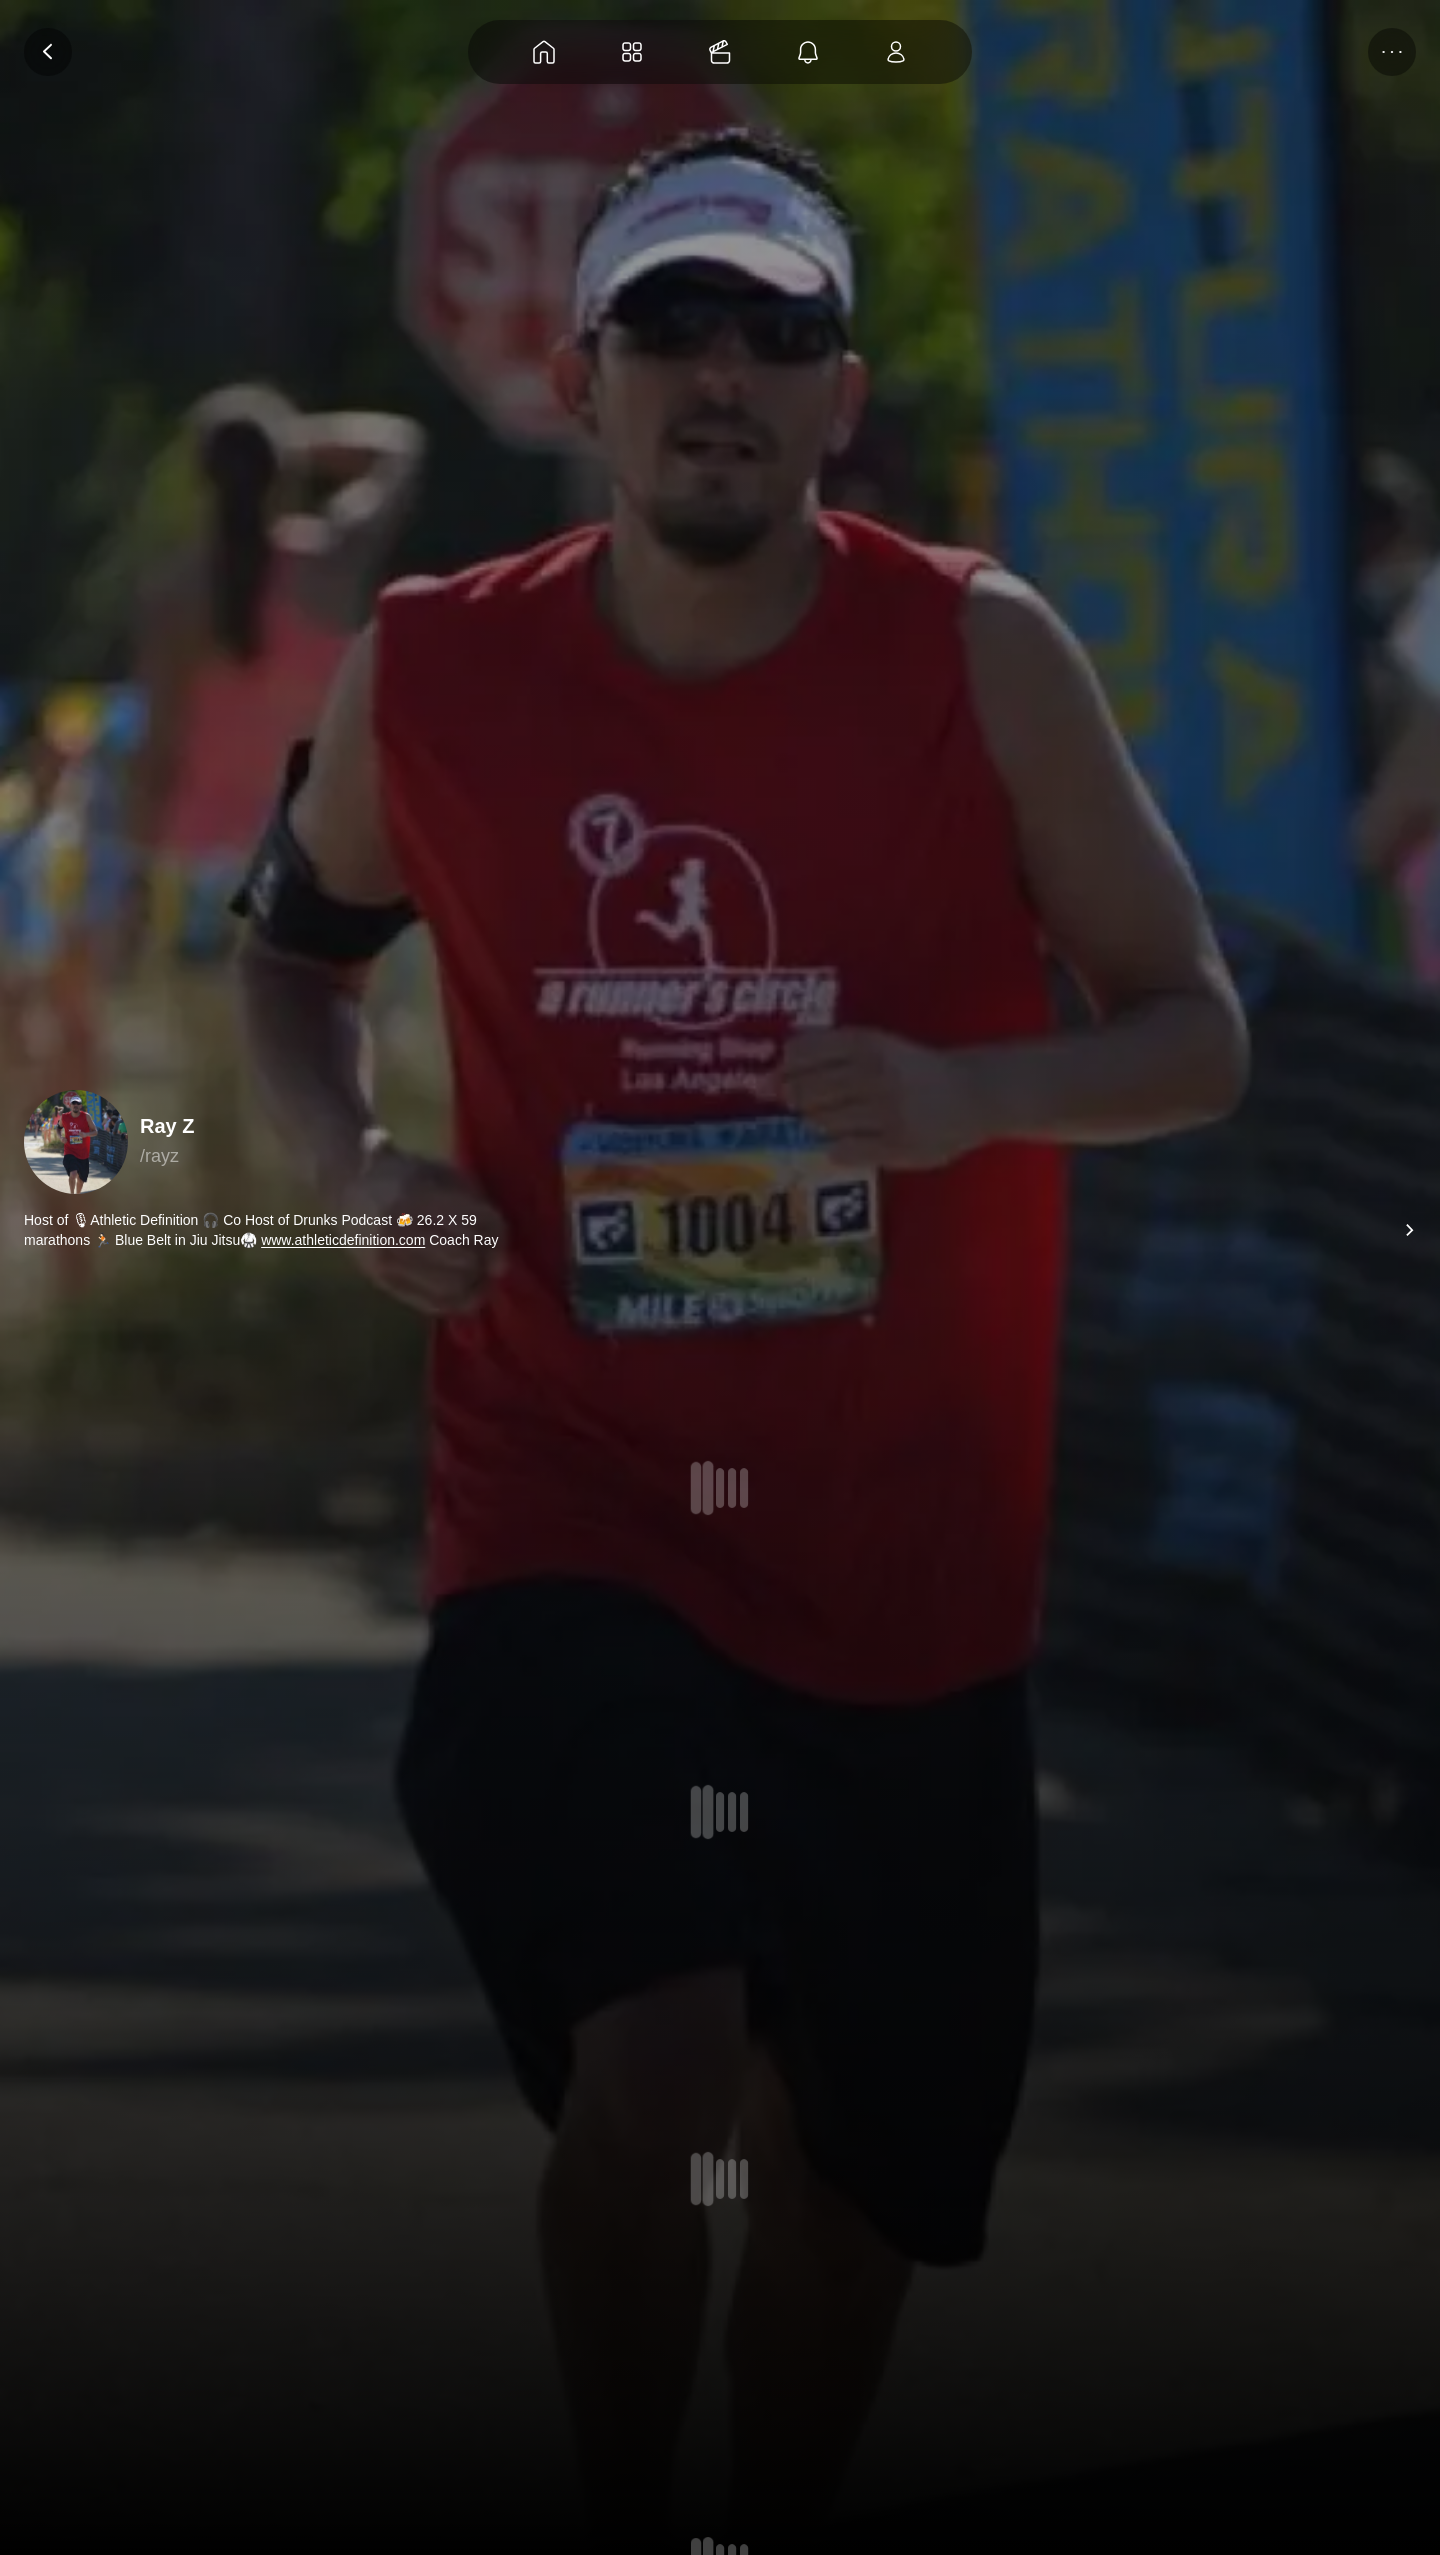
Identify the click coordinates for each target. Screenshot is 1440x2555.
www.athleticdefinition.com (343, 1240)
